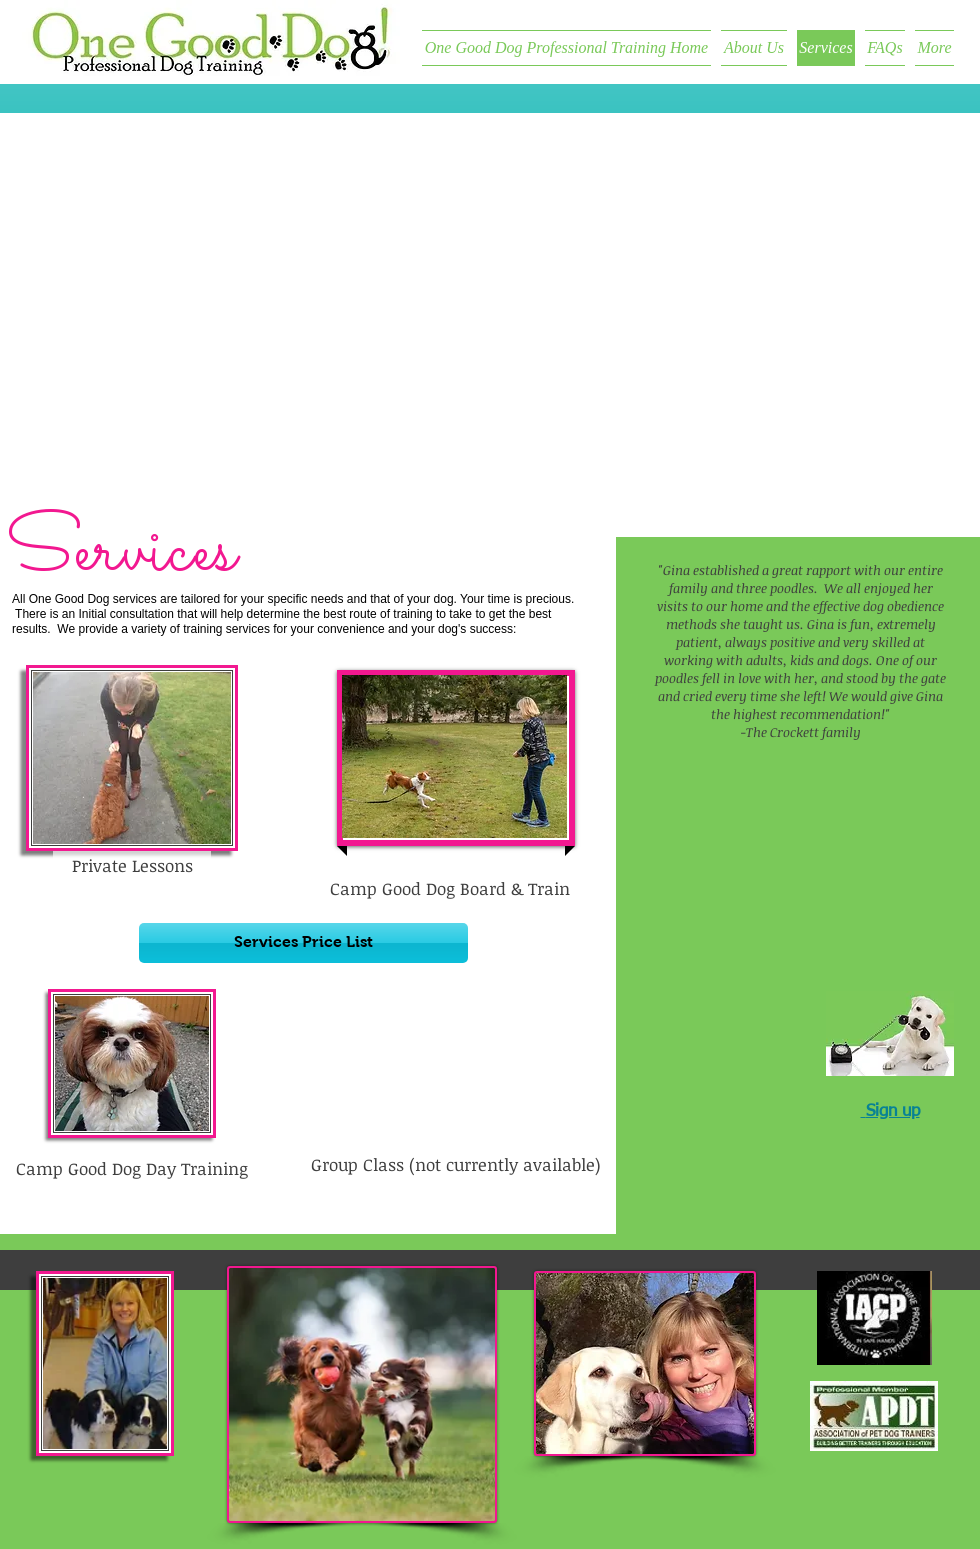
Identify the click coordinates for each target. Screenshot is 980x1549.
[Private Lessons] (132, 866)
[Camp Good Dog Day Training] (132, 1169)
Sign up (893, 1111)
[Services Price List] (303, 943)
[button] (455, 1165)
